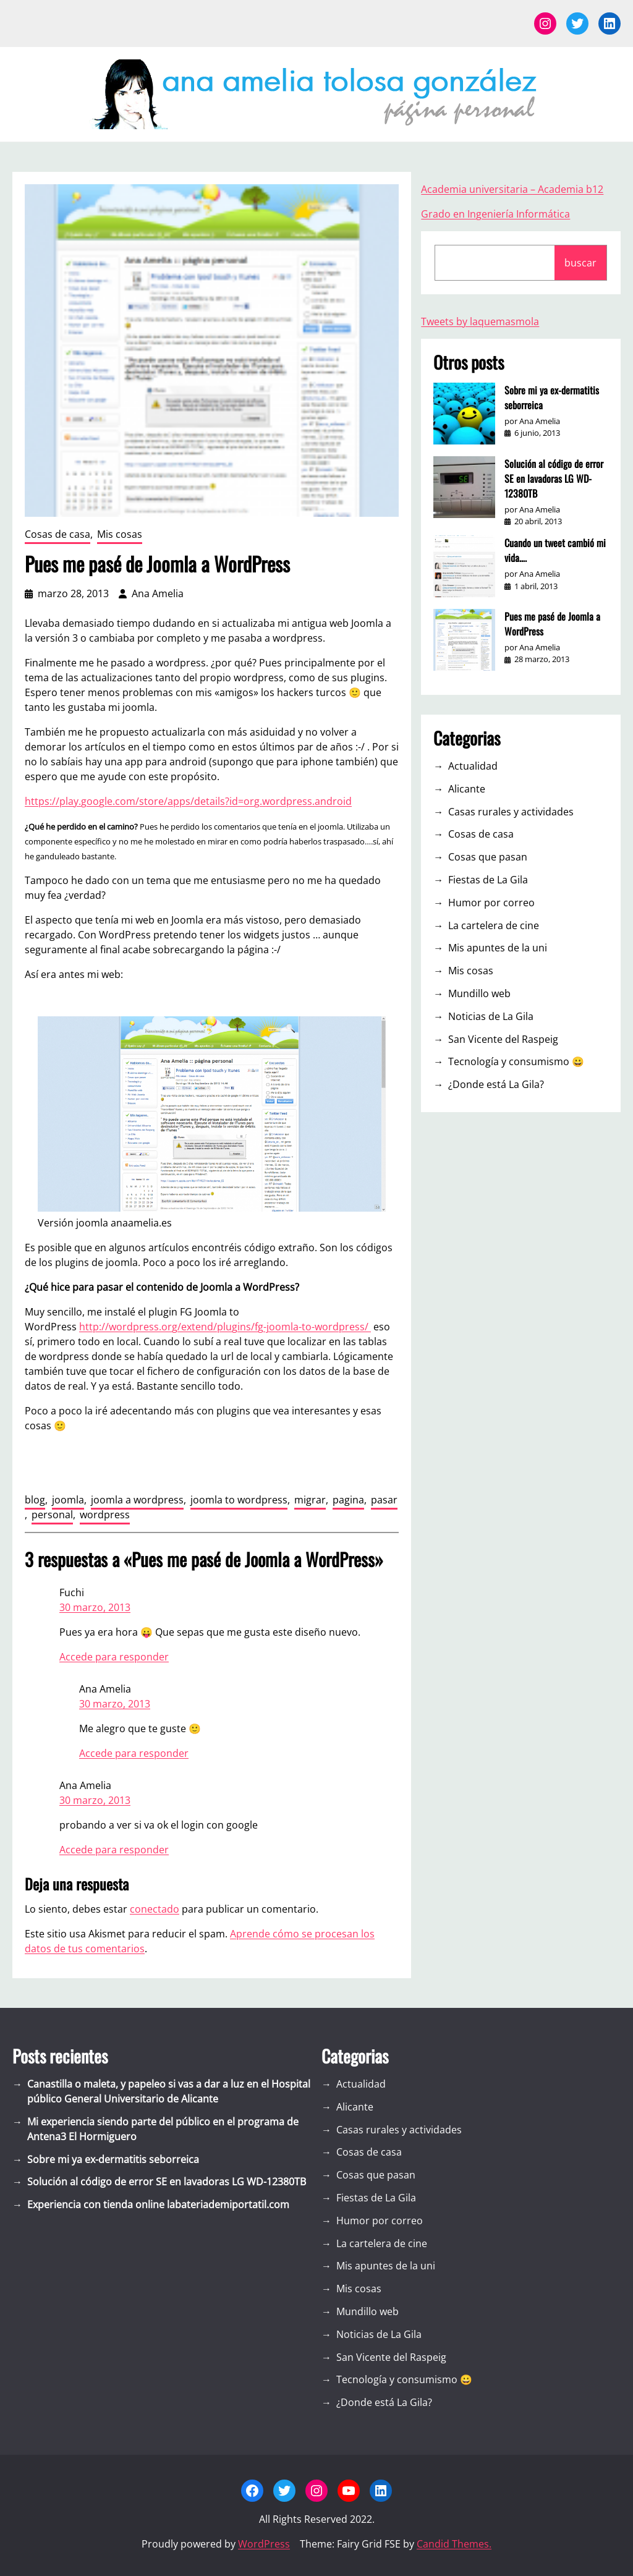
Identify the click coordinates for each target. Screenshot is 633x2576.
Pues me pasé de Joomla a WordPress (552, 624)
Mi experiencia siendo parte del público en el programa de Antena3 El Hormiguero (163, 2129)
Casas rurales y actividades (511, 811)
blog (35, 1500)
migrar (310, 1500)
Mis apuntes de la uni (497, 947)
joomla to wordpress (238, 1500)
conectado (154, 1909)
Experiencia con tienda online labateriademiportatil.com (158, 2204)
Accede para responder (114, 1657)
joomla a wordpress (137, 1500)
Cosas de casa (57, 534)
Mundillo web (479, 993)
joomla (68, 1500)
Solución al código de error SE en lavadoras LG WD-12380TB (553, 478)
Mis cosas (119, 534)
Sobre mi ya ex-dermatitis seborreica (551, 397)
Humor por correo (491, 902)
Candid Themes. (454, 2544)
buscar (580, 263)
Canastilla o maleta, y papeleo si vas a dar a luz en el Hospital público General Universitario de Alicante (168, 2091)
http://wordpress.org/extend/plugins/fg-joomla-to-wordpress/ (225, 1326)
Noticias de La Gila (490, 1016)
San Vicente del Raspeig (503, 1039)
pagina (348, 1500)
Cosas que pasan (487, 857)
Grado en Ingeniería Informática (495, 214)
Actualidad (473, 766)
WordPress (264, 2544)
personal (52, 1514)
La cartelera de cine (493, 925)
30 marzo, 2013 (94, 1607)
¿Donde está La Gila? (496, 1084)
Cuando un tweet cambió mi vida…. (555, 550)
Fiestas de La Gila (488, 879)
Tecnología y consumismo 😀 (516, 1061)
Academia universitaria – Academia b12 (512, 189)
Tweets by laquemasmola (480, 321)
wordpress (105, 1514)
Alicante (466, 789)
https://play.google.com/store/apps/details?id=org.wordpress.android (188, 801)
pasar (384, 1500)
